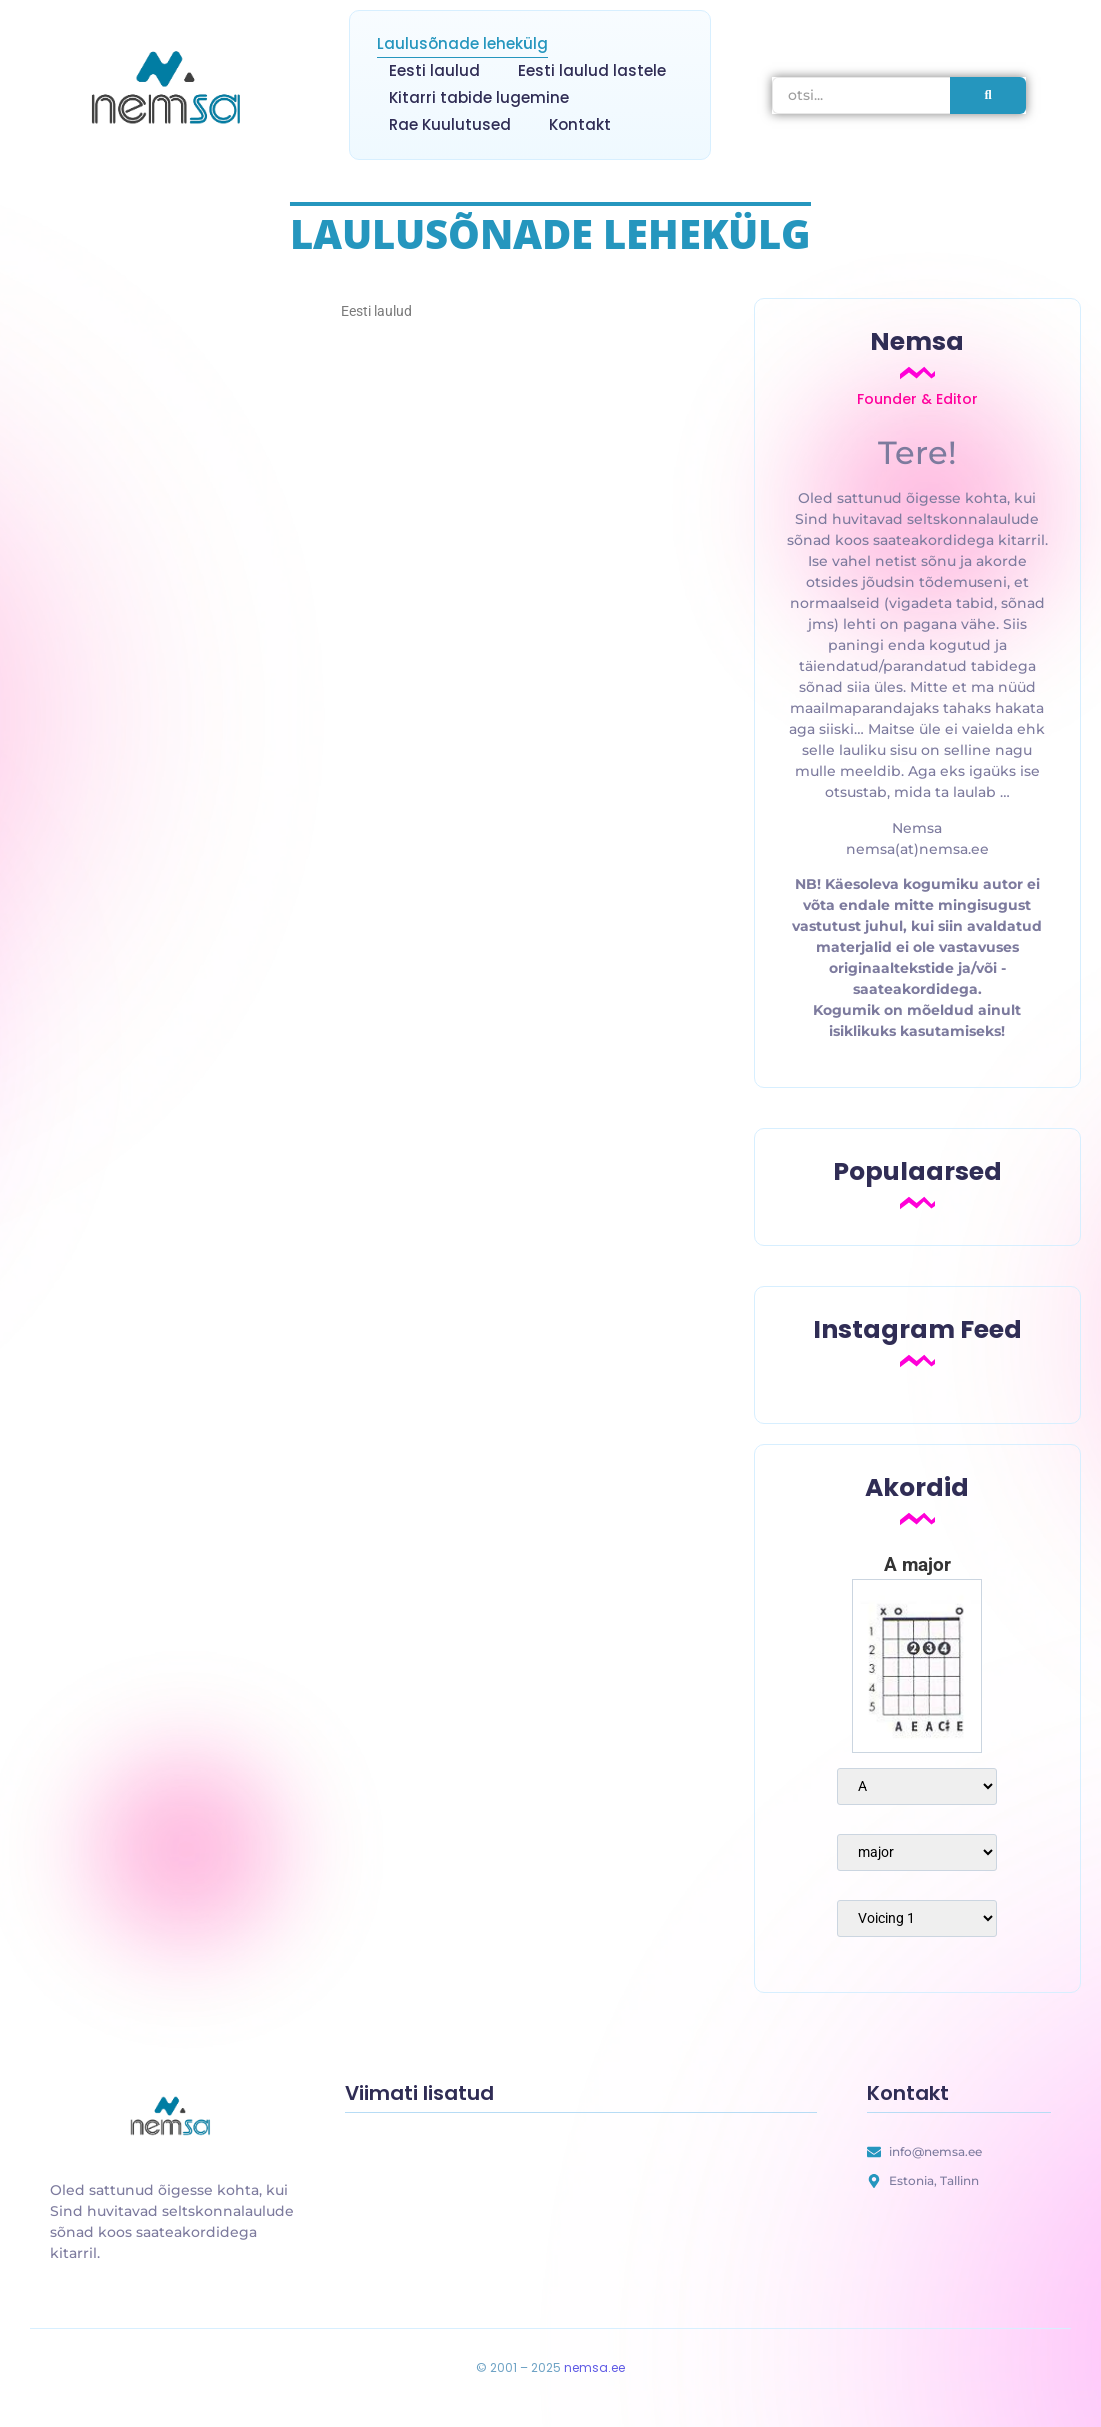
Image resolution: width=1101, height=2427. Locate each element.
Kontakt (580, 124)
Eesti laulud (434, 70)
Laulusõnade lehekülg (462, 43)
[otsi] (861, 95)
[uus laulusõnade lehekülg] (173, 2118)
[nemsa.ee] (171, 91)
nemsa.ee (594, 2367)
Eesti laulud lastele (592, 70)
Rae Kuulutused (450, 124)
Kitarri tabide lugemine (479, 97)
